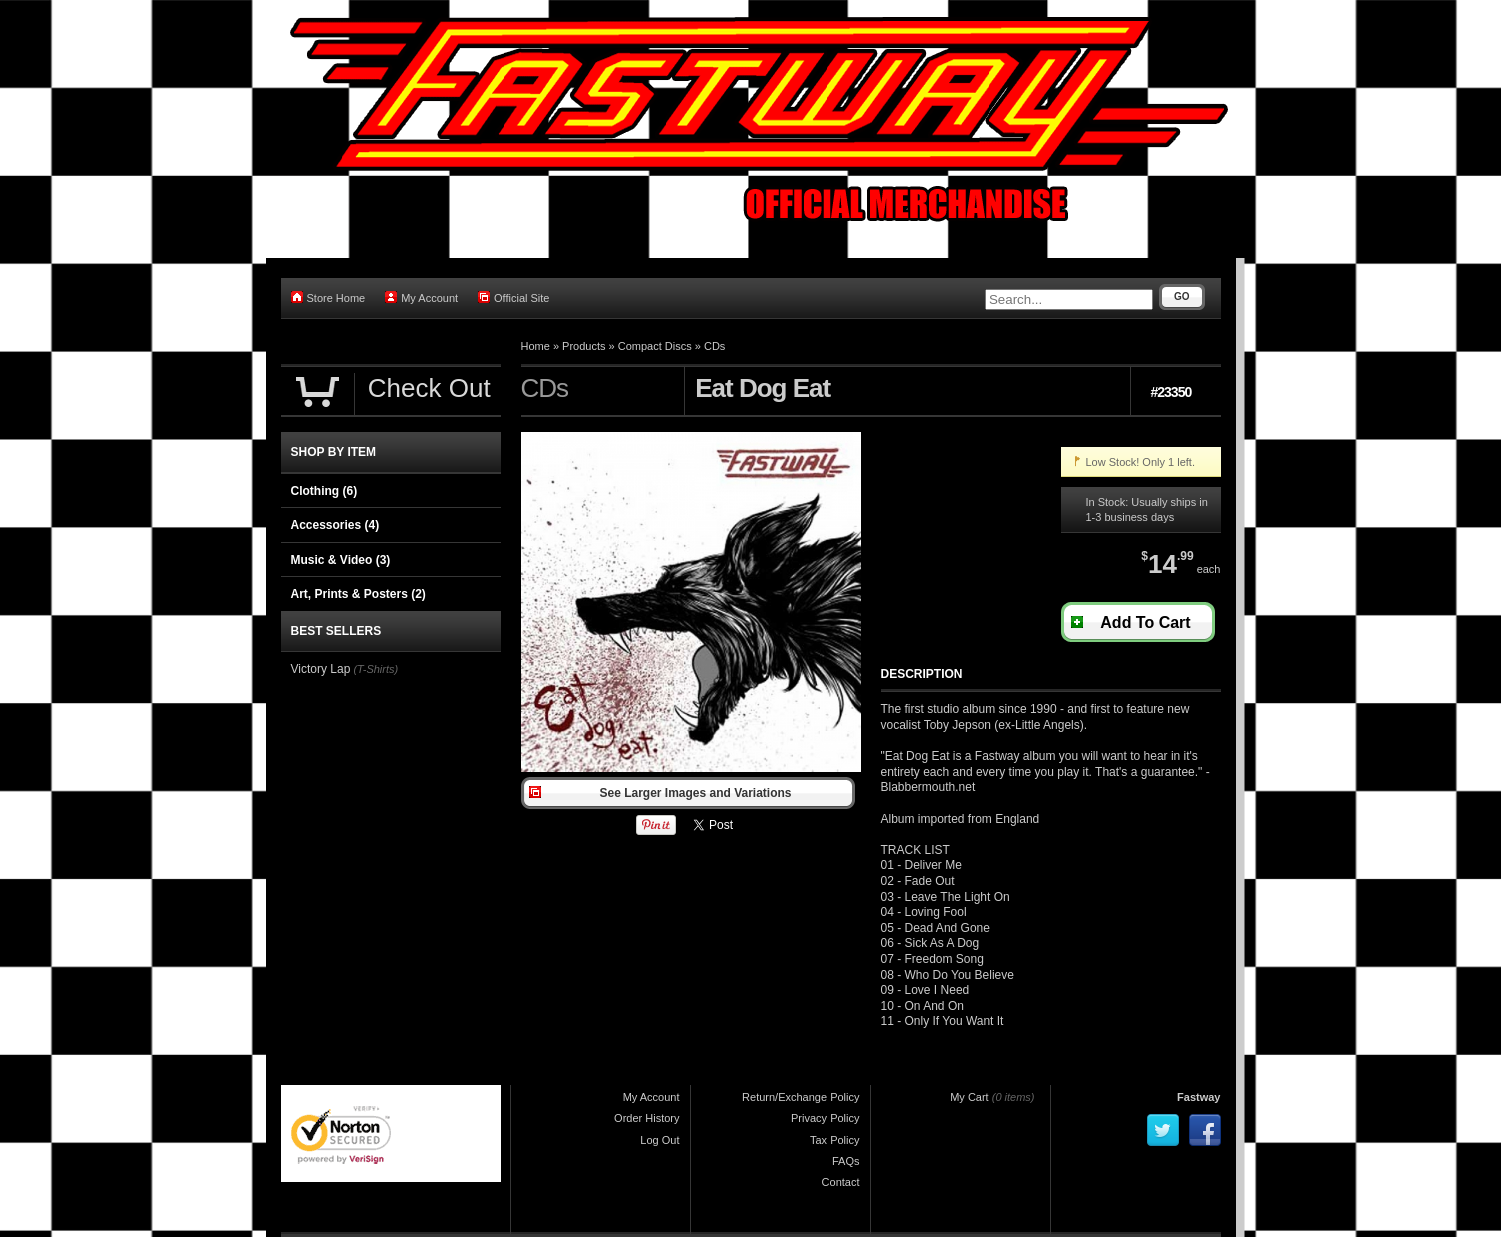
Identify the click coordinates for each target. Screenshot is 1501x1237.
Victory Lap (321, 669)
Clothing (324, 491)
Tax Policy (835, 1140)
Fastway (1198, 1097)
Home (535, 346)
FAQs (846, 1161)
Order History (646, 1118)
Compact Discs (655, 346)
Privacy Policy (825, 1118)
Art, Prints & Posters (358, 594)
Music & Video (341, 560)
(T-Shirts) (375, 669)
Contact (841, 1182)
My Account (421, 297)
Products (583, 346)
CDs (714, 346)
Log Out (659, 1140)
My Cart (969, 1097)
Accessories (335, 525)
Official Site (513, 297)
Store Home (328, 297)
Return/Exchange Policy (800, 1097)
